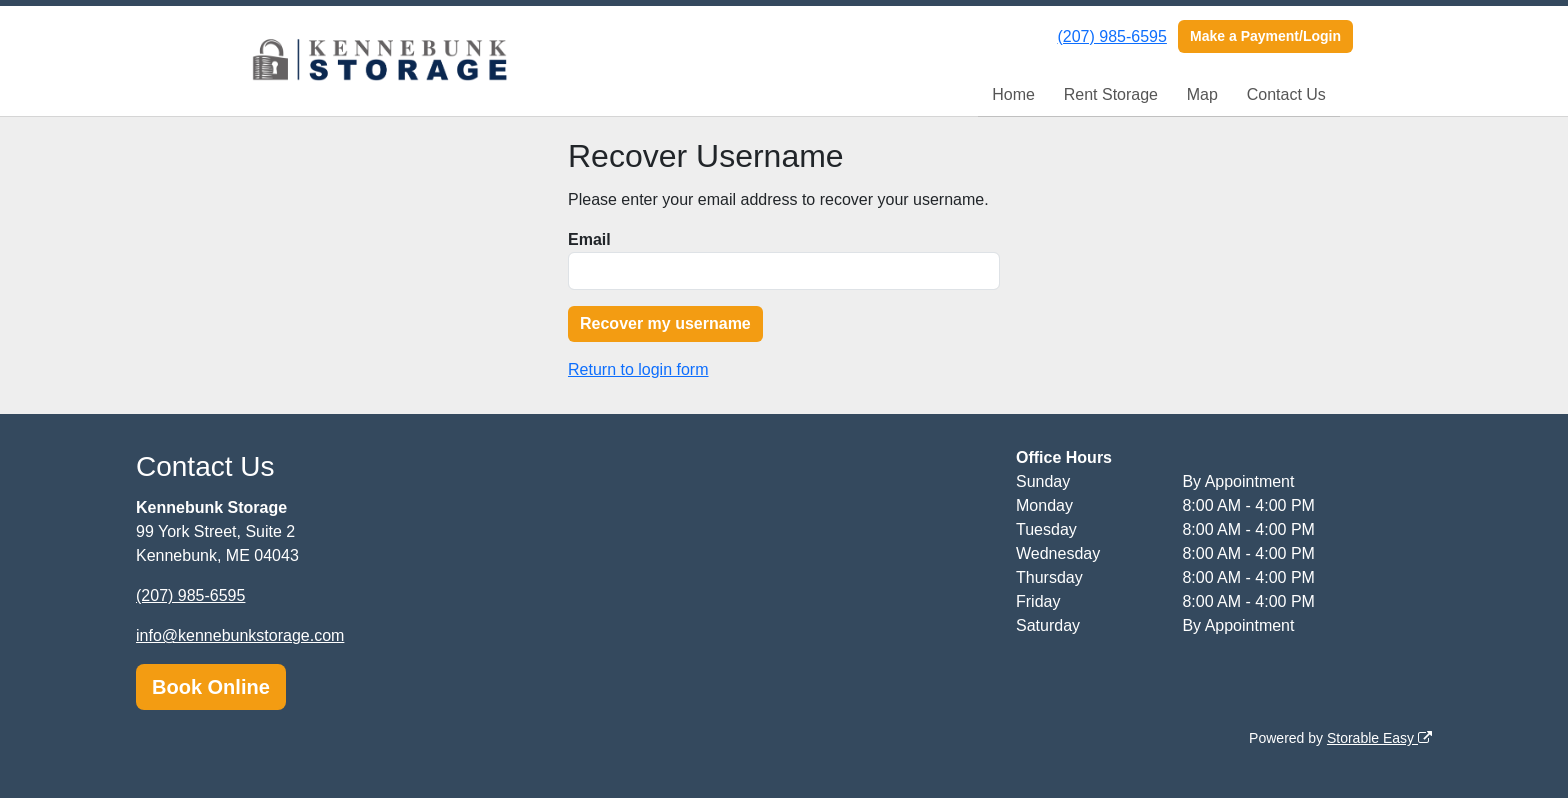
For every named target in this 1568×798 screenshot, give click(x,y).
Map (1202, 94)
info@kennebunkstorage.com (240, 635)
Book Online (211, 687)
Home (1013, 94)
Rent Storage (1111, 94)
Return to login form (638, 369)
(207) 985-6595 (1111, 36)
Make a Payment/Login (1265, 36)
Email (589, 239)
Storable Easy (1379, 738)
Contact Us (1286, 94)
